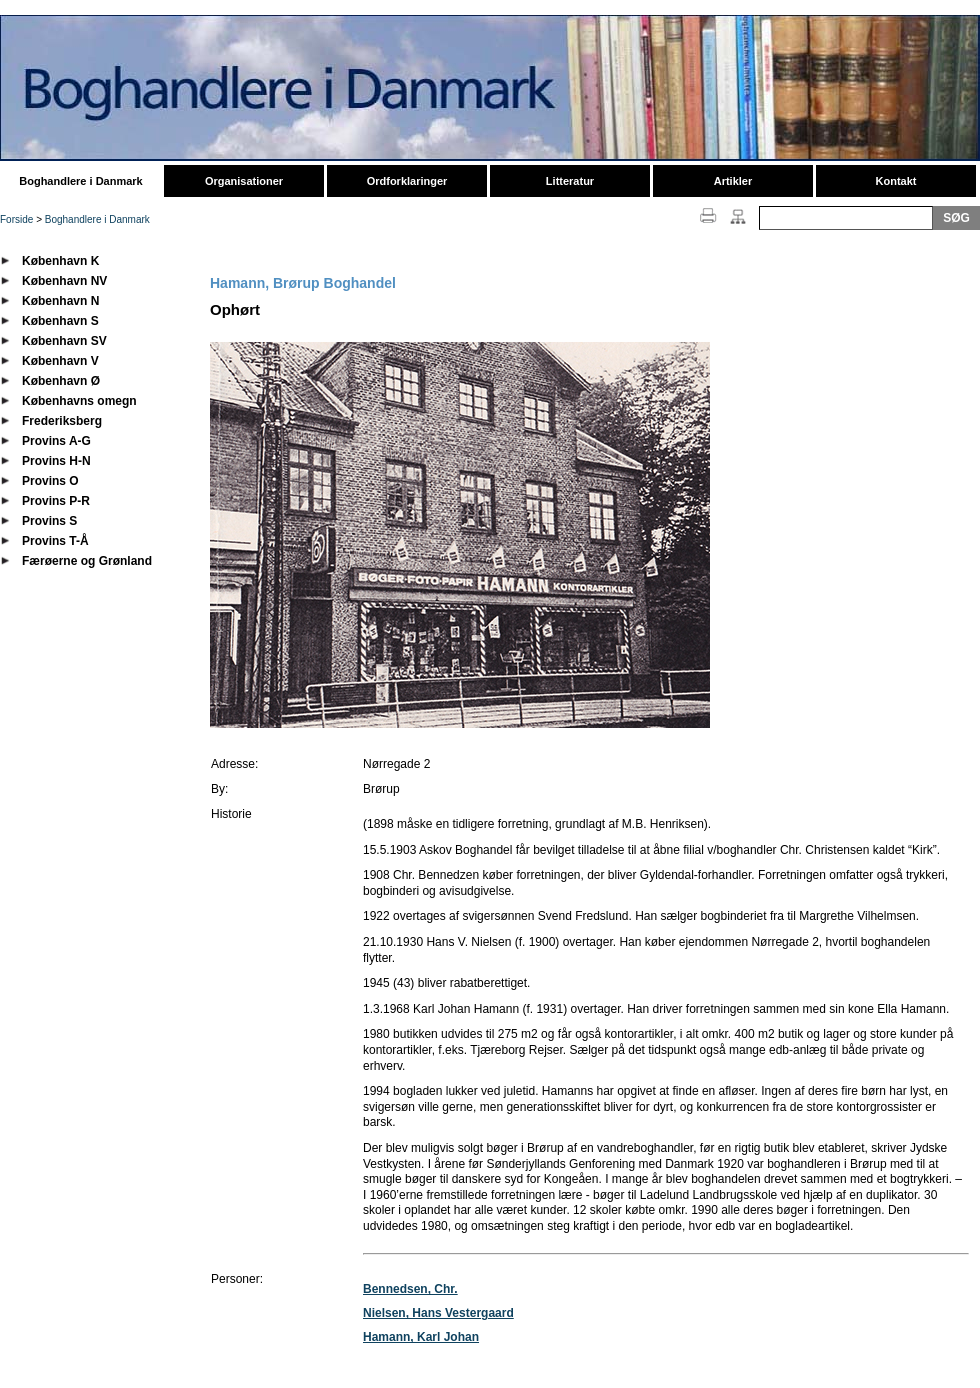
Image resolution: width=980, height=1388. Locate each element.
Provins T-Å (55, 541)
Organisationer (244, 181)
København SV (64, 341)
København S (60, 321)
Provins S (49, 521)
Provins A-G (56, 441)
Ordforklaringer (407, 181)
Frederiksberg (62, 421)
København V (60, 361)
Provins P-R (56, 501)
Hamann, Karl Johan (421, 1337)
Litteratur (570, 181)
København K (60, 261)
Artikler (733, 181)
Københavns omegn (79, 401)
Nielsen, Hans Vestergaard (438, 1313)
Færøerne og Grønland (87, 561)
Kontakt (896, 181)
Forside (16, 219)
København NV (64, 281)
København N (60, 301)
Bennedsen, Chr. (410, 1289)
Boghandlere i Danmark (80, 181)
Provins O (50, 481)
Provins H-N (56, 461)
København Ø (61, 381)
